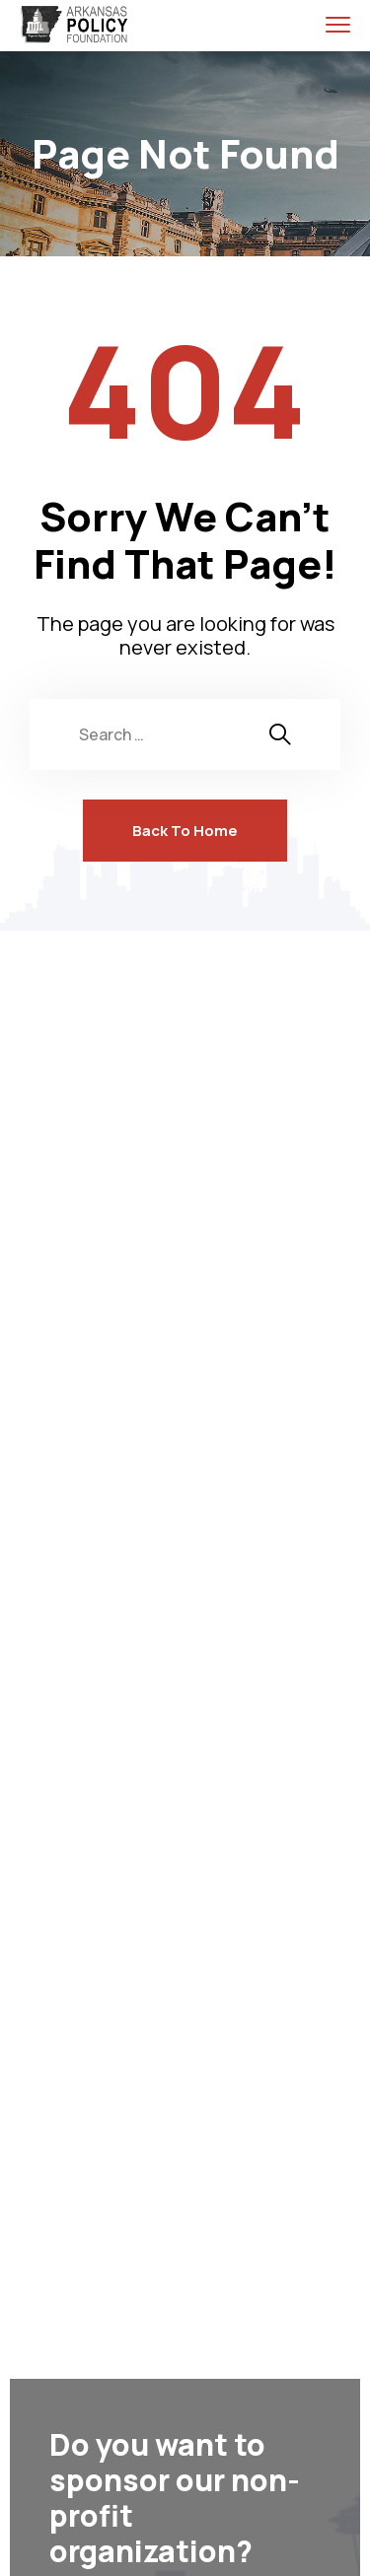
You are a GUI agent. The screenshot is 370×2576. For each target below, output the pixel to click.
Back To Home (185, 830)
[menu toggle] (338, 24)
